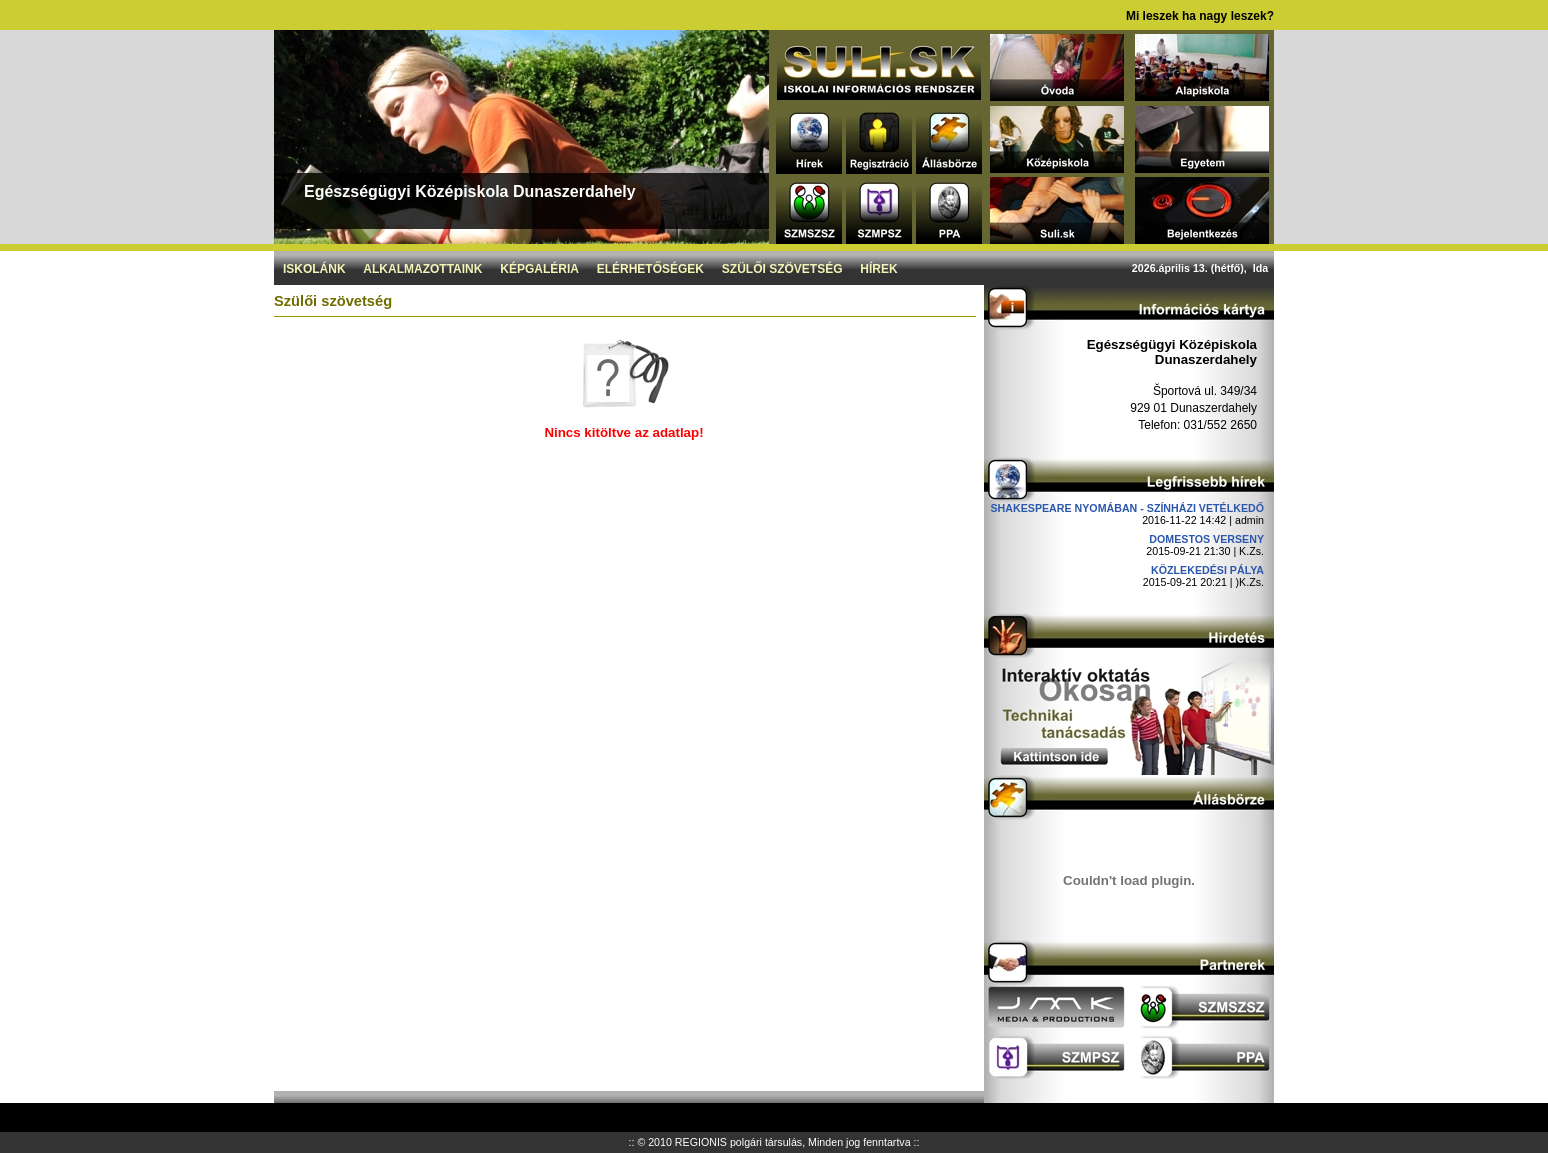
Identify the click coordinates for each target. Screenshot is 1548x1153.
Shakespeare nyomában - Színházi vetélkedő (1127, 508)
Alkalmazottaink (422, 269)
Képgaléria (539, 269)
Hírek (878, 269)
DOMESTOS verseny (1206, 539)
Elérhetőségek (650, 269)
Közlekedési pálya (1207, 570)
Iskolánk (314, 269)
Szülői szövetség (782, 269)
